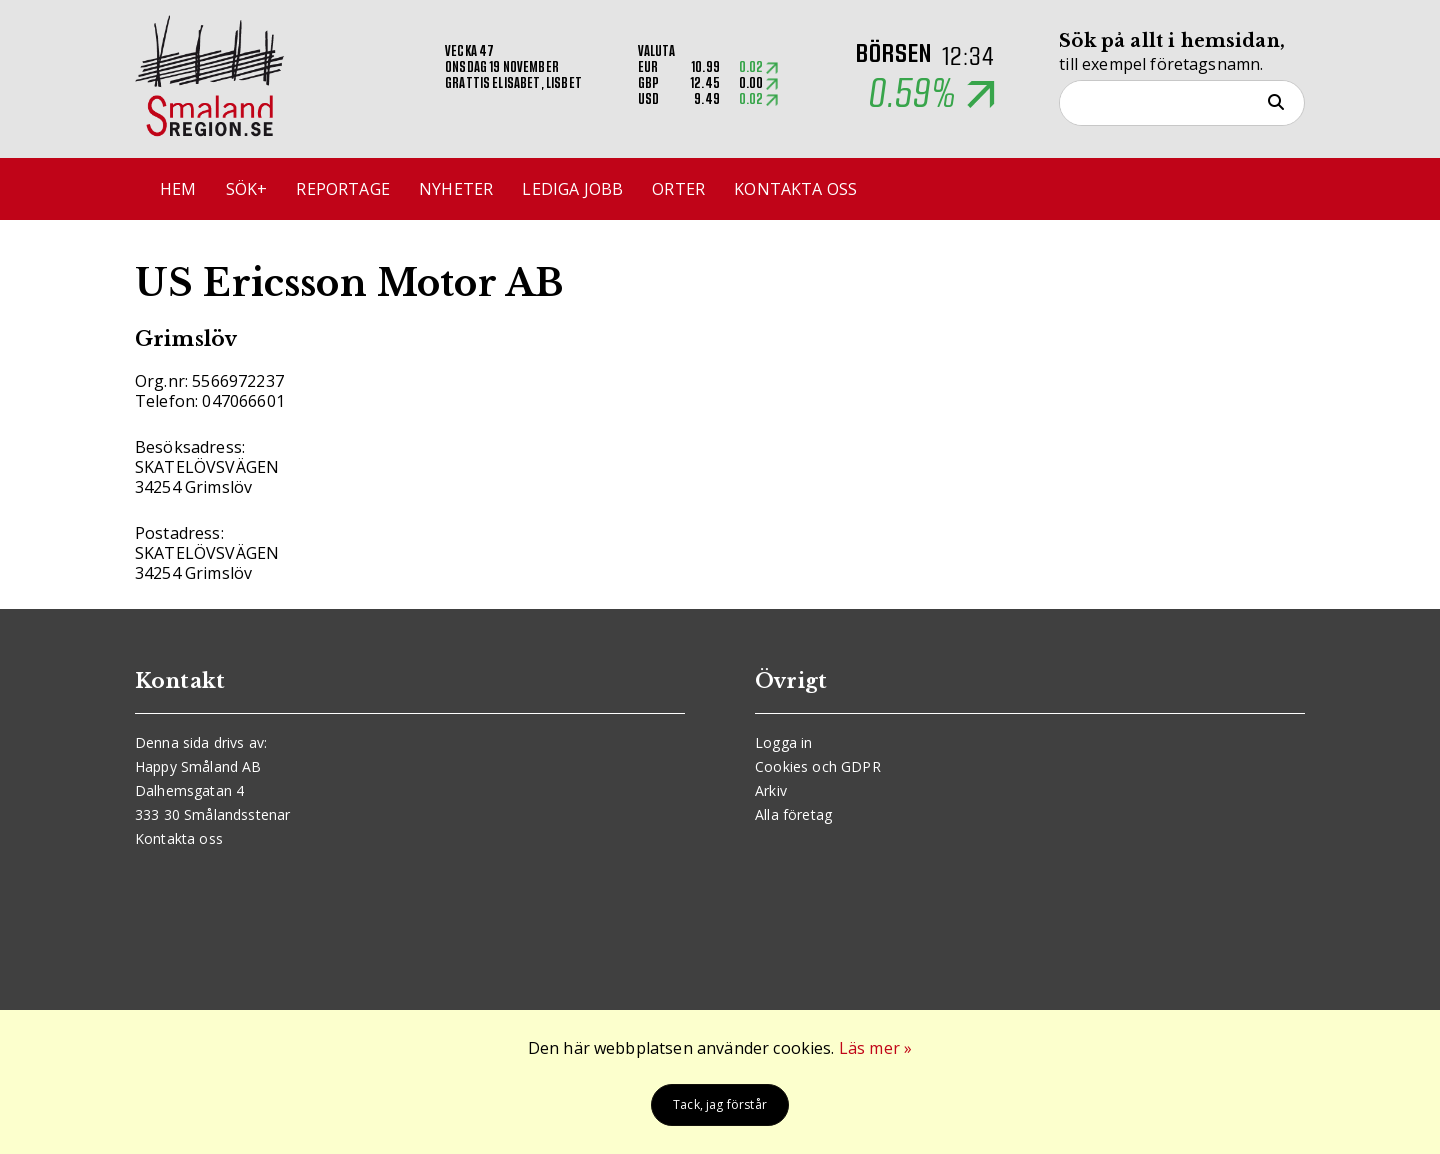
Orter (678, 189)
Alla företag (793, 814)
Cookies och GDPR (818, 766)
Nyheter (456, 189)
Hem (178, 189)
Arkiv (771, 790)
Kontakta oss (795, 189)
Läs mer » (875, 1048)
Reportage (342, 189)
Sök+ (247, 189)
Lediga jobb (572, 189)
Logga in (783, 742)
